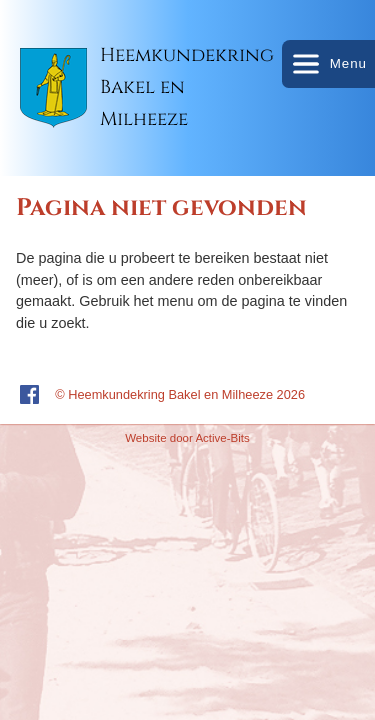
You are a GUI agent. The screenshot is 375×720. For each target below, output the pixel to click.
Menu (328, 64)
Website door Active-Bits (187, 438)
